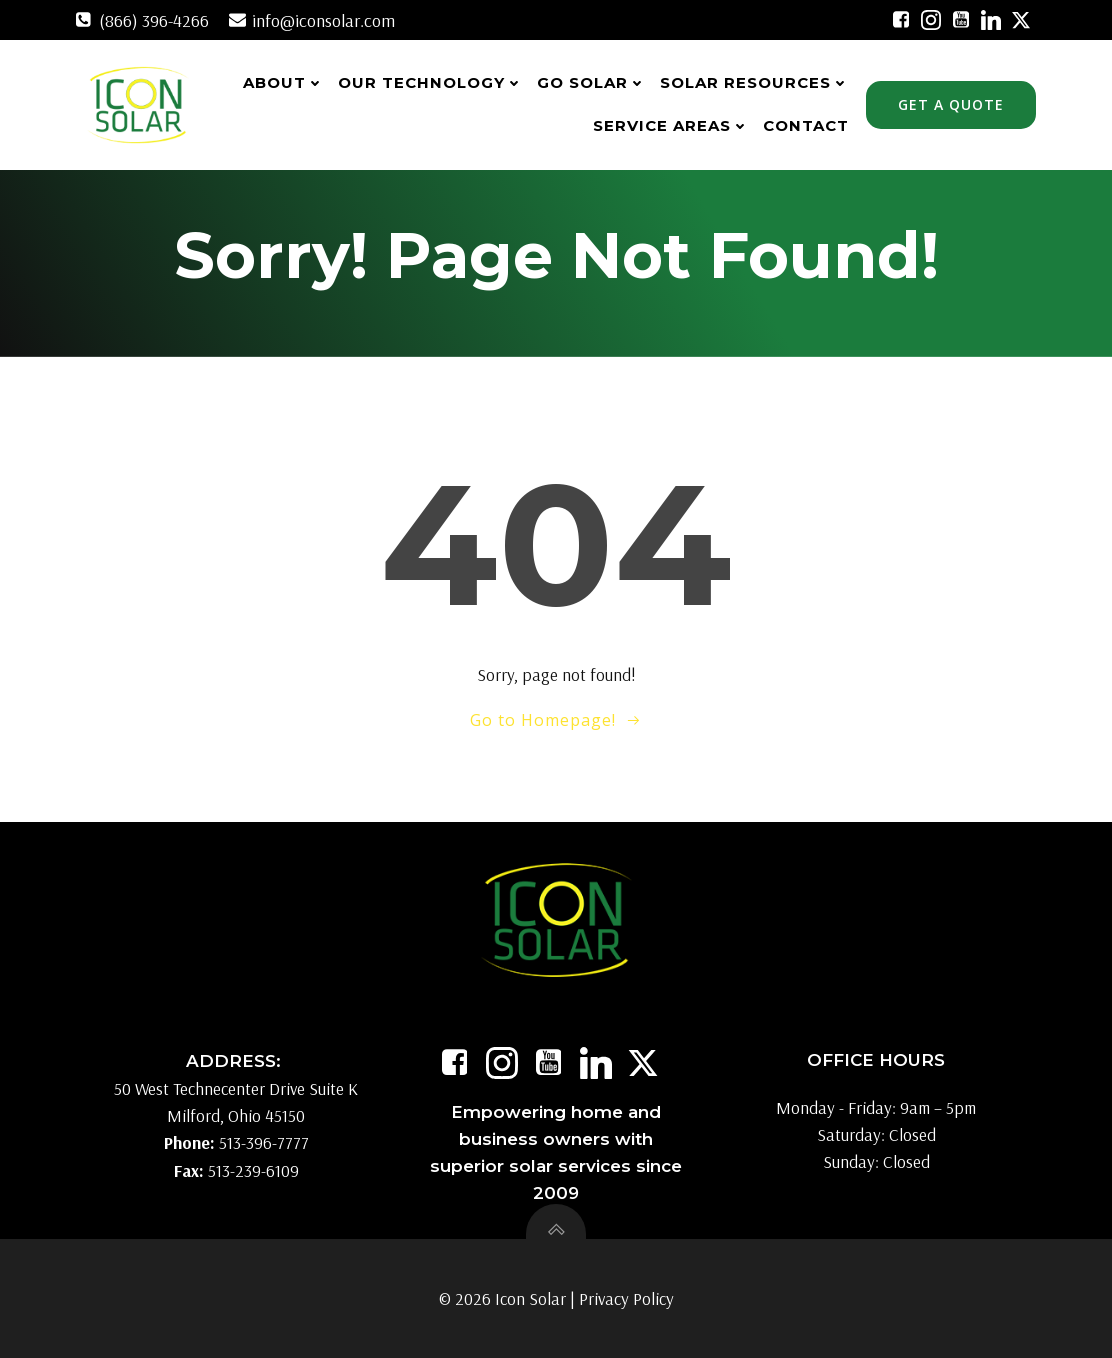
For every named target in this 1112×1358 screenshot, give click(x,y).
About (283, 82)
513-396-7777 (264, 1143)
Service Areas (671, 125)
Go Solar (591, 82)
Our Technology (430, 82)
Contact (806, 125)
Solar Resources (754, 82)
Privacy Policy (626, 1298)
